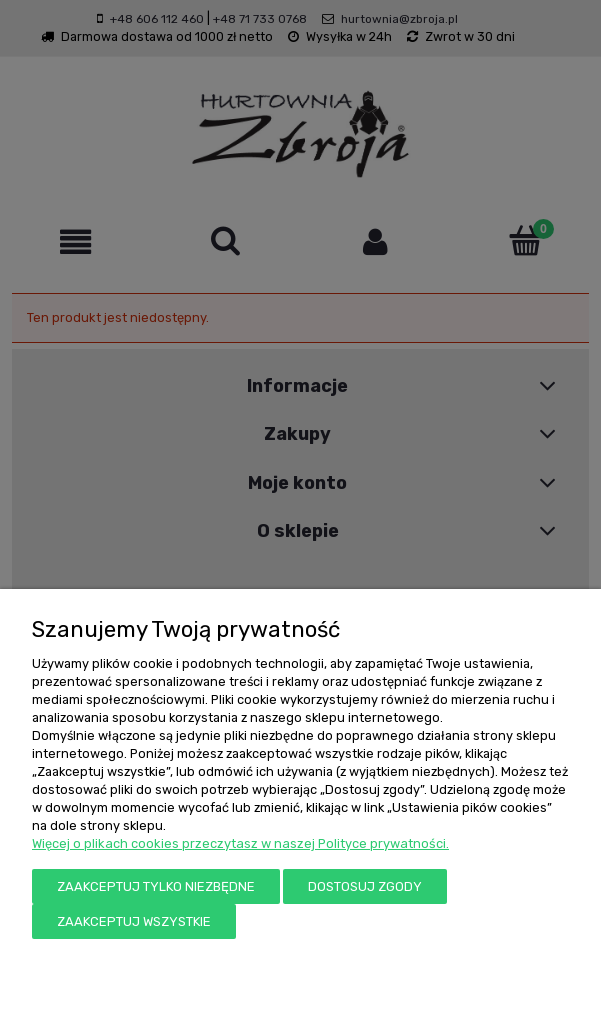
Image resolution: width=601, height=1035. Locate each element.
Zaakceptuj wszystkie (134, 921)
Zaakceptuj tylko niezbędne (156, 886)
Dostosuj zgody (365, 886)
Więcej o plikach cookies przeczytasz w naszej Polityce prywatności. (240, 843)
